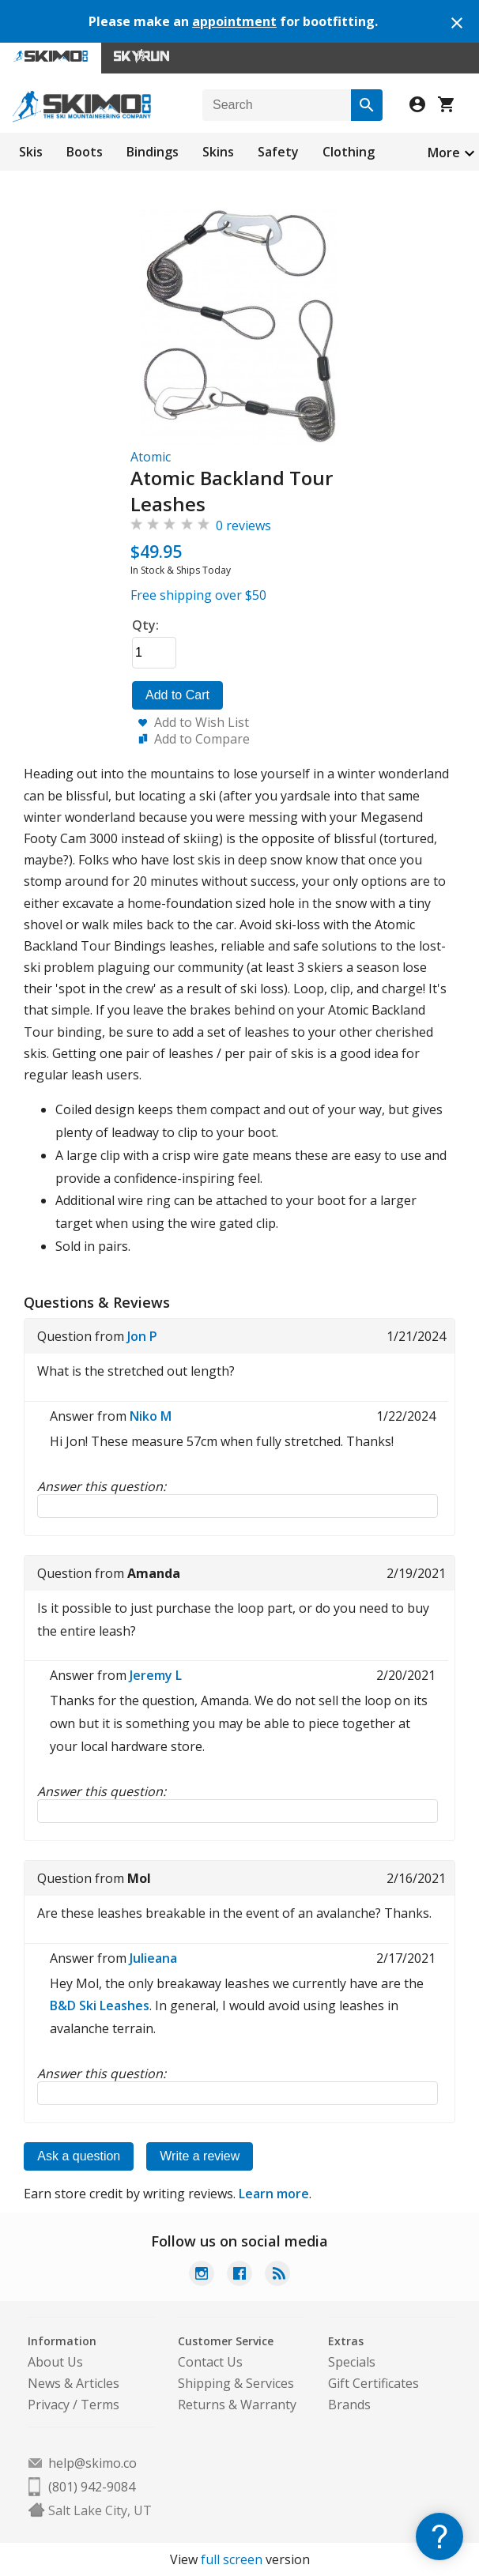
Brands (349, 2404)
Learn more (274, 2193)
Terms (100, 2404)
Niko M (151, 1416)
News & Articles (73, 2383)
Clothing (348, 151)
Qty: (145, 625)
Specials (351, 2362)
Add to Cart (177, 695)
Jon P (142, 1336)
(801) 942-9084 (91, 2486)
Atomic (150, 456)
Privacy (49, 2404)
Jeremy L (156, 1675)
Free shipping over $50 (198, 595)
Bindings (152, 151)
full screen (231, 2559)
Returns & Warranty (237, 2404)
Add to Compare (202, 739)
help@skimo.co (92, 2463)
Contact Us (210, 2362)
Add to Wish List (201, 722)
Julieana (153, 1958)
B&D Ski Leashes (99, 2005)
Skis (31, 151)
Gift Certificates (373, 2383)
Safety (278, 151)
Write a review (200, 2156)
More (444, 152)
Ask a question (78, 2156)
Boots (84, 151)
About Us (55, 2362)
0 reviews (243, 525)
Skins (218, 151)
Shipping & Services (236, 2383)
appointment (234, 21)
